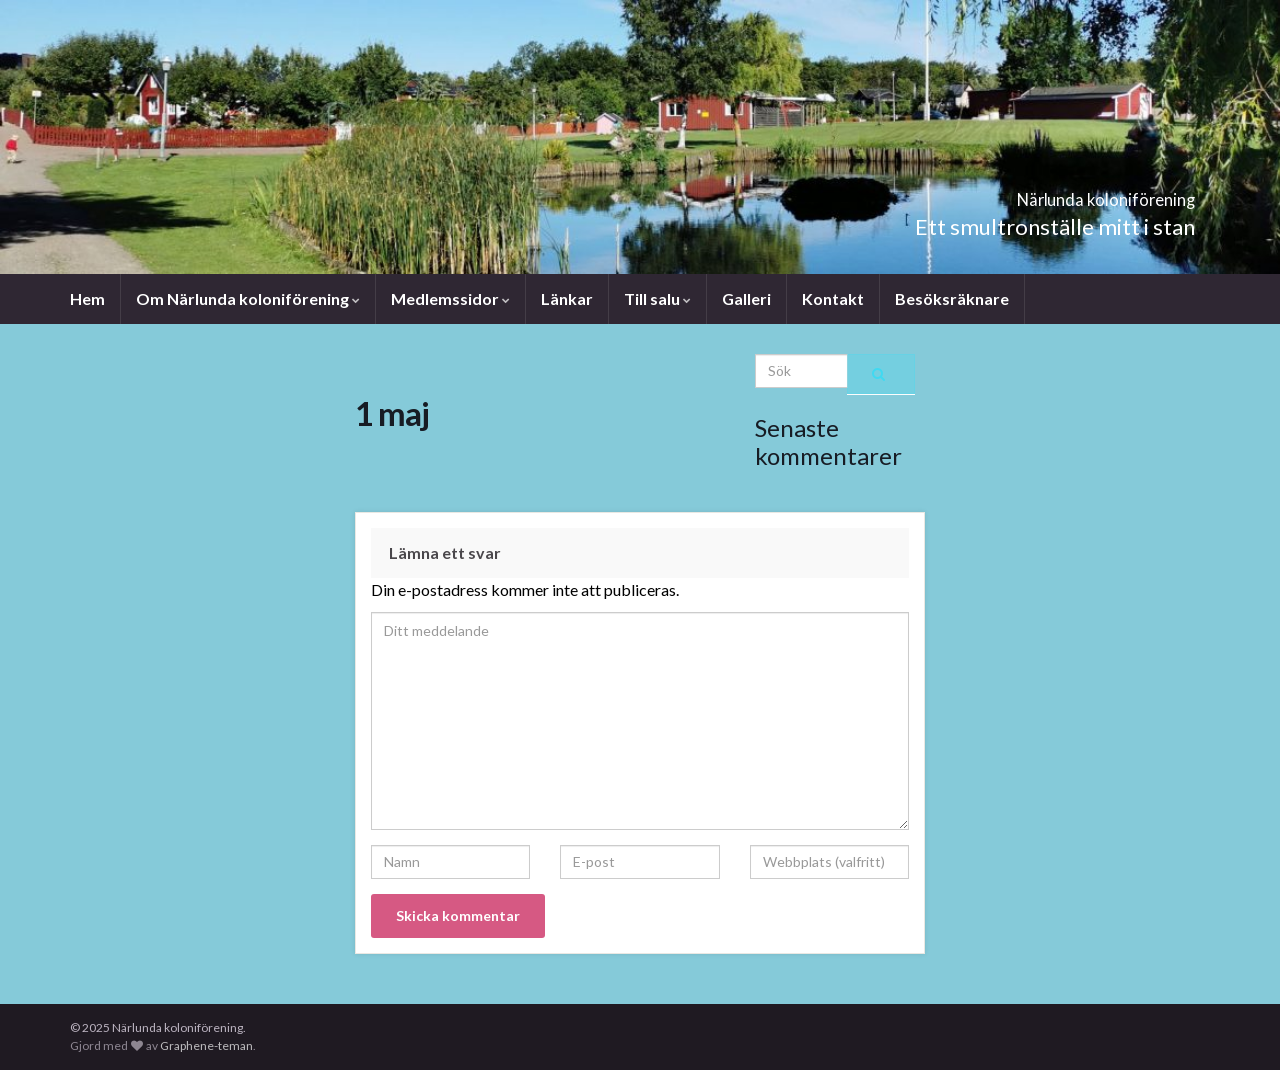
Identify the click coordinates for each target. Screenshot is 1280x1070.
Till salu (657, 298)
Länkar (567, 298)
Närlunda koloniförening (1036, 193)
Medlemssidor (450, 298)
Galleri (746, 298)
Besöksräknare (952, 298)
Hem (87, 298)
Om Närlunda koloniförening (248, 298)
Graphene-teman (206, 1045)
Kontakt (833, 298)
